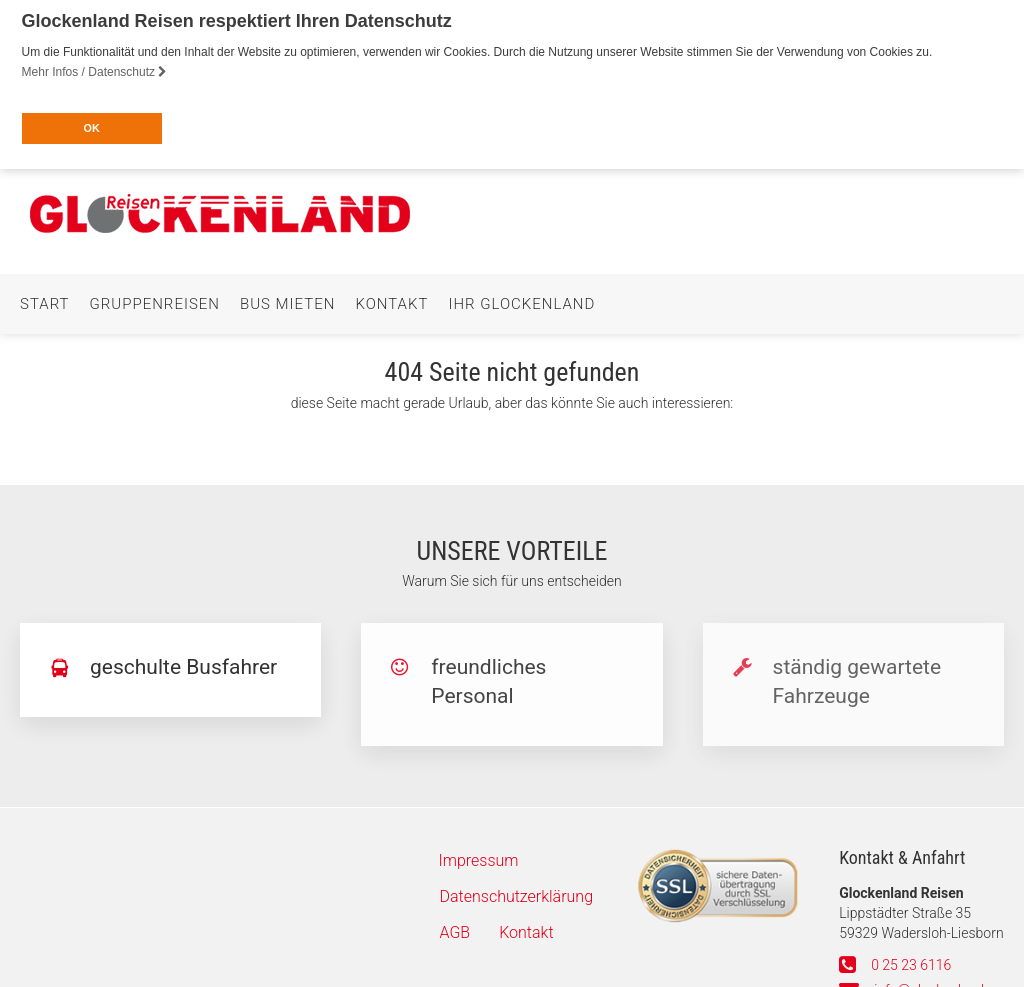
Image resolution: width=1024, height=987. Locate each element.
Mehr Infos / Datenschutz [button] (95, 72)
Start (45, 299)
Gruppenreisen (155, 299)
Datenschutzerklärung (517, 891)
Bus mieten (287, 299)
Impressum (479, 855)
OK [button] (91, 128)
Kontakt (391, 299)
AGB (455, 927)
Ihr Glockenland (521, 299)
